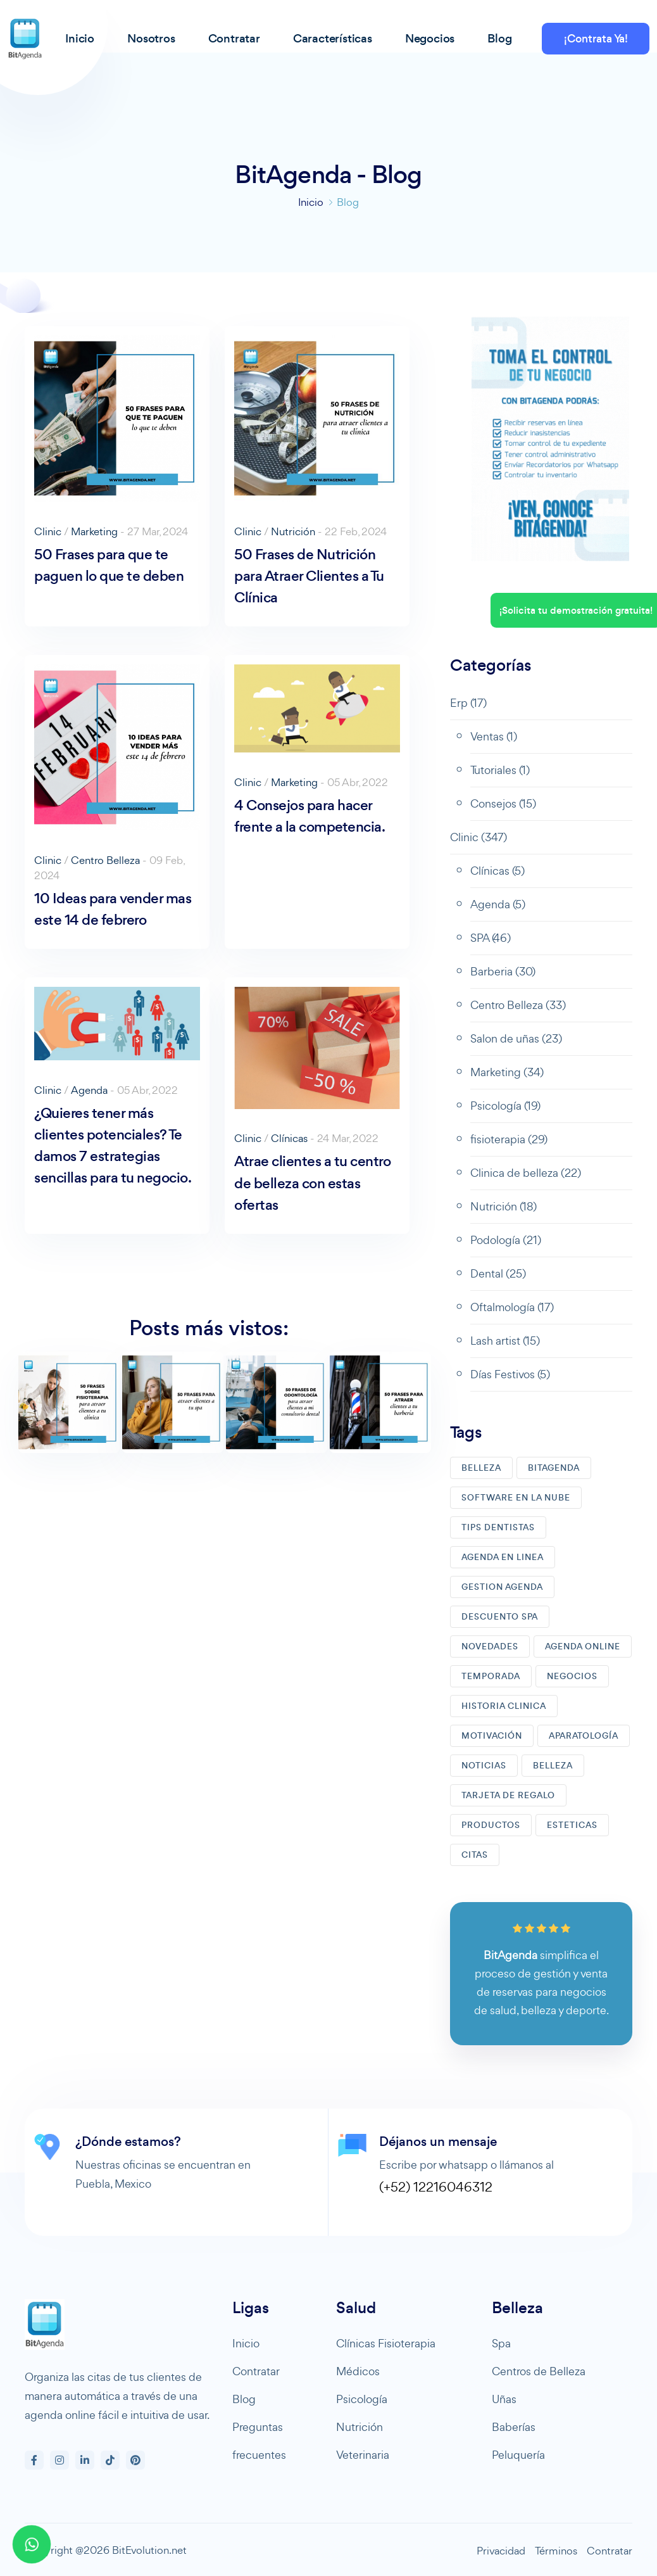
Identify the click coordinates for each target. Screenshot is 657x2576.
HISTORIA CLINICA (503, 1706)
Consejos (503, 803)
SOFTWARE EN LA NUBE (515, 1498)
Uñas (504, 2399)
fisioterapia (509, 1139)
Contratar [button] (234, 38)
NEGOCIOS (572, 1676)
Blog (244, 2399)
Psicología (505, 1105)
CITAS (474, 1855)
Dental (498, 1273)
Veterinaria (362, 2454)
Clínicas (289, 1138)
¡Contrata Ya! (596, 38)
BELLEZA (481, 1468)
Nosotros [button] (151, 38)
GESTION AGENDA (502, 1587)
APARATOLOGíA (583, 1736)
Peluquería (518, 2454)
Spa (501, 2343)
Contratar (256, 2371)
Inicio (310, 202)
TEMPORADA (490, 1676)
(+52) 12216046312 (435, 2186)
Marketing (94, 531)
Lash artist (505, 1340)
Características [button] (332, 38)
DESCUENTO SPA (499, 1617)
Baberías (513, 2427)
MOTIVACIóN (491, 1736)
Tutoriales (500, 770)
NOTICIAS (483, 1766)
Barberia (502, 971)
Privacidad (501, 2551)
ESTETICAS (572, 1825)
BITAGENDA (554, 1468)
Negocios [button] (429, 38)
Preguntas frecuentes (259, 2441)
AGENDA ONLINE (582, 1646)
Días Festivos (510, 1374)
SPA (490, 937)
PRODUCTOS (490, 1825)
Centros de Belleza (538, 2371)
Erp (468, 702)
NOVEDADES (489, 1646)
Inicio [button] (79, 38)
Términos (556, 2551)
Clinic (47, 531)
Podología (505, 1240)
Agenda (89, 1090)
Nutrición (293, 531)
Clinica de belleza (525, 1172)
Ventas (493, 736)
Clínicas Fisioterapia (385, 2343)
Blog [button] (499, 38)
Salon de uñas (516, 1038)
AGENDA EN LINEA (502, 1557)
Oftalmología (512, 1307)
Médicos (358, 2371)
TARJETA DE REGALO (508, 1795)
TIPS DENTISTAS (498, 1527)
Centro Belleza (105, 860)
